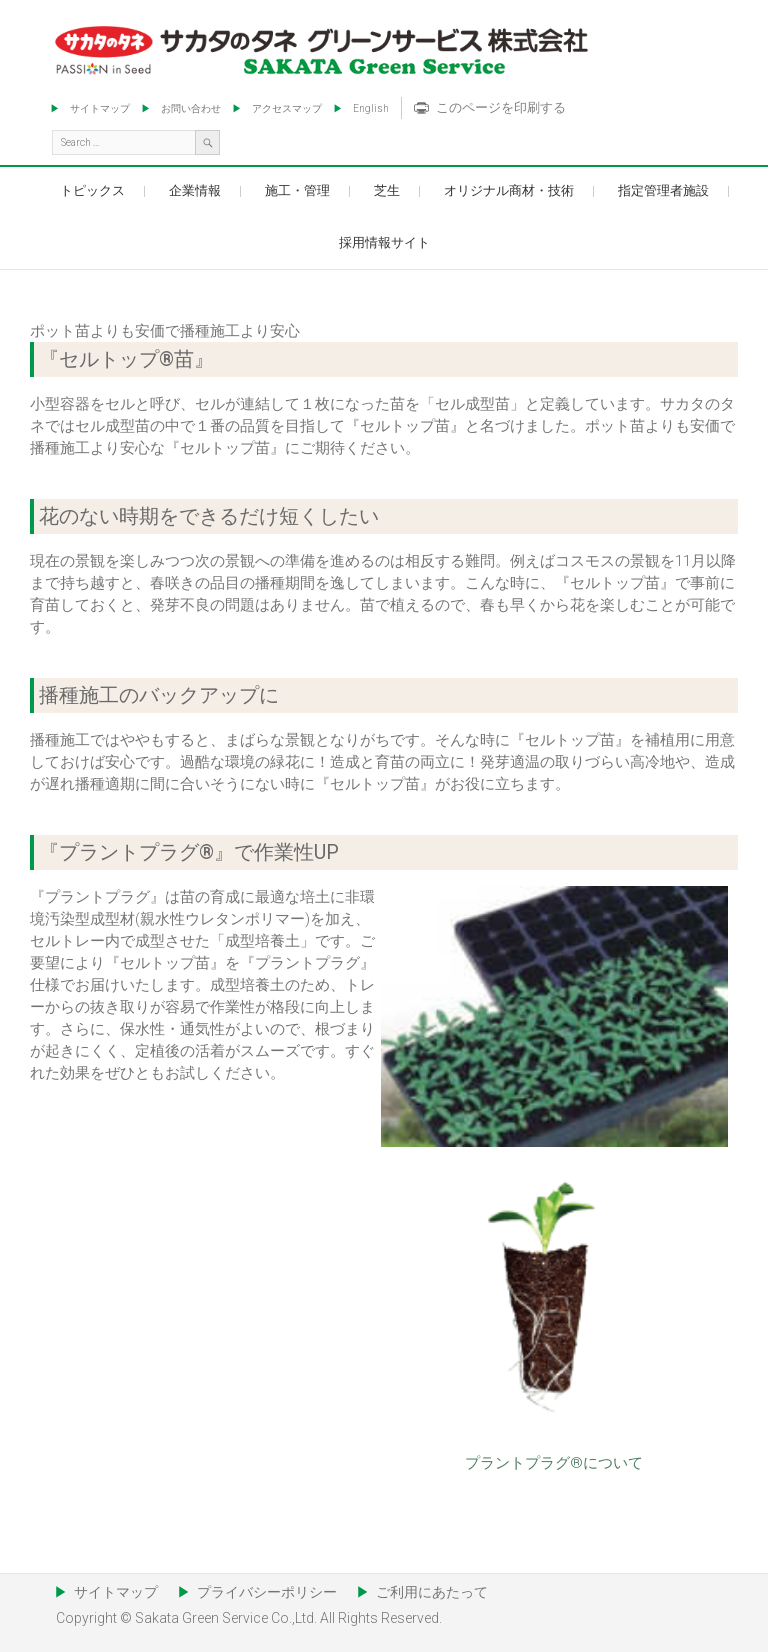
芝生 (387, 190)
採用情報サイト (384, 242)
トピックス (92, 190)
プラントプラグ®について (554, 1463)
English (371, 108)
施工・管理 (297, 190)
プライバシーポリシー (267, 1592)
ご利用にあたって (432, 1592)
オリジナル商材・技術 (509, 190)
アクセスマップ (287, 108)
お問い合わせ (191, 108)
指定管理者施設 (663, 190)
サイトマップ (100, 108)
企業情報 (195, 190)
